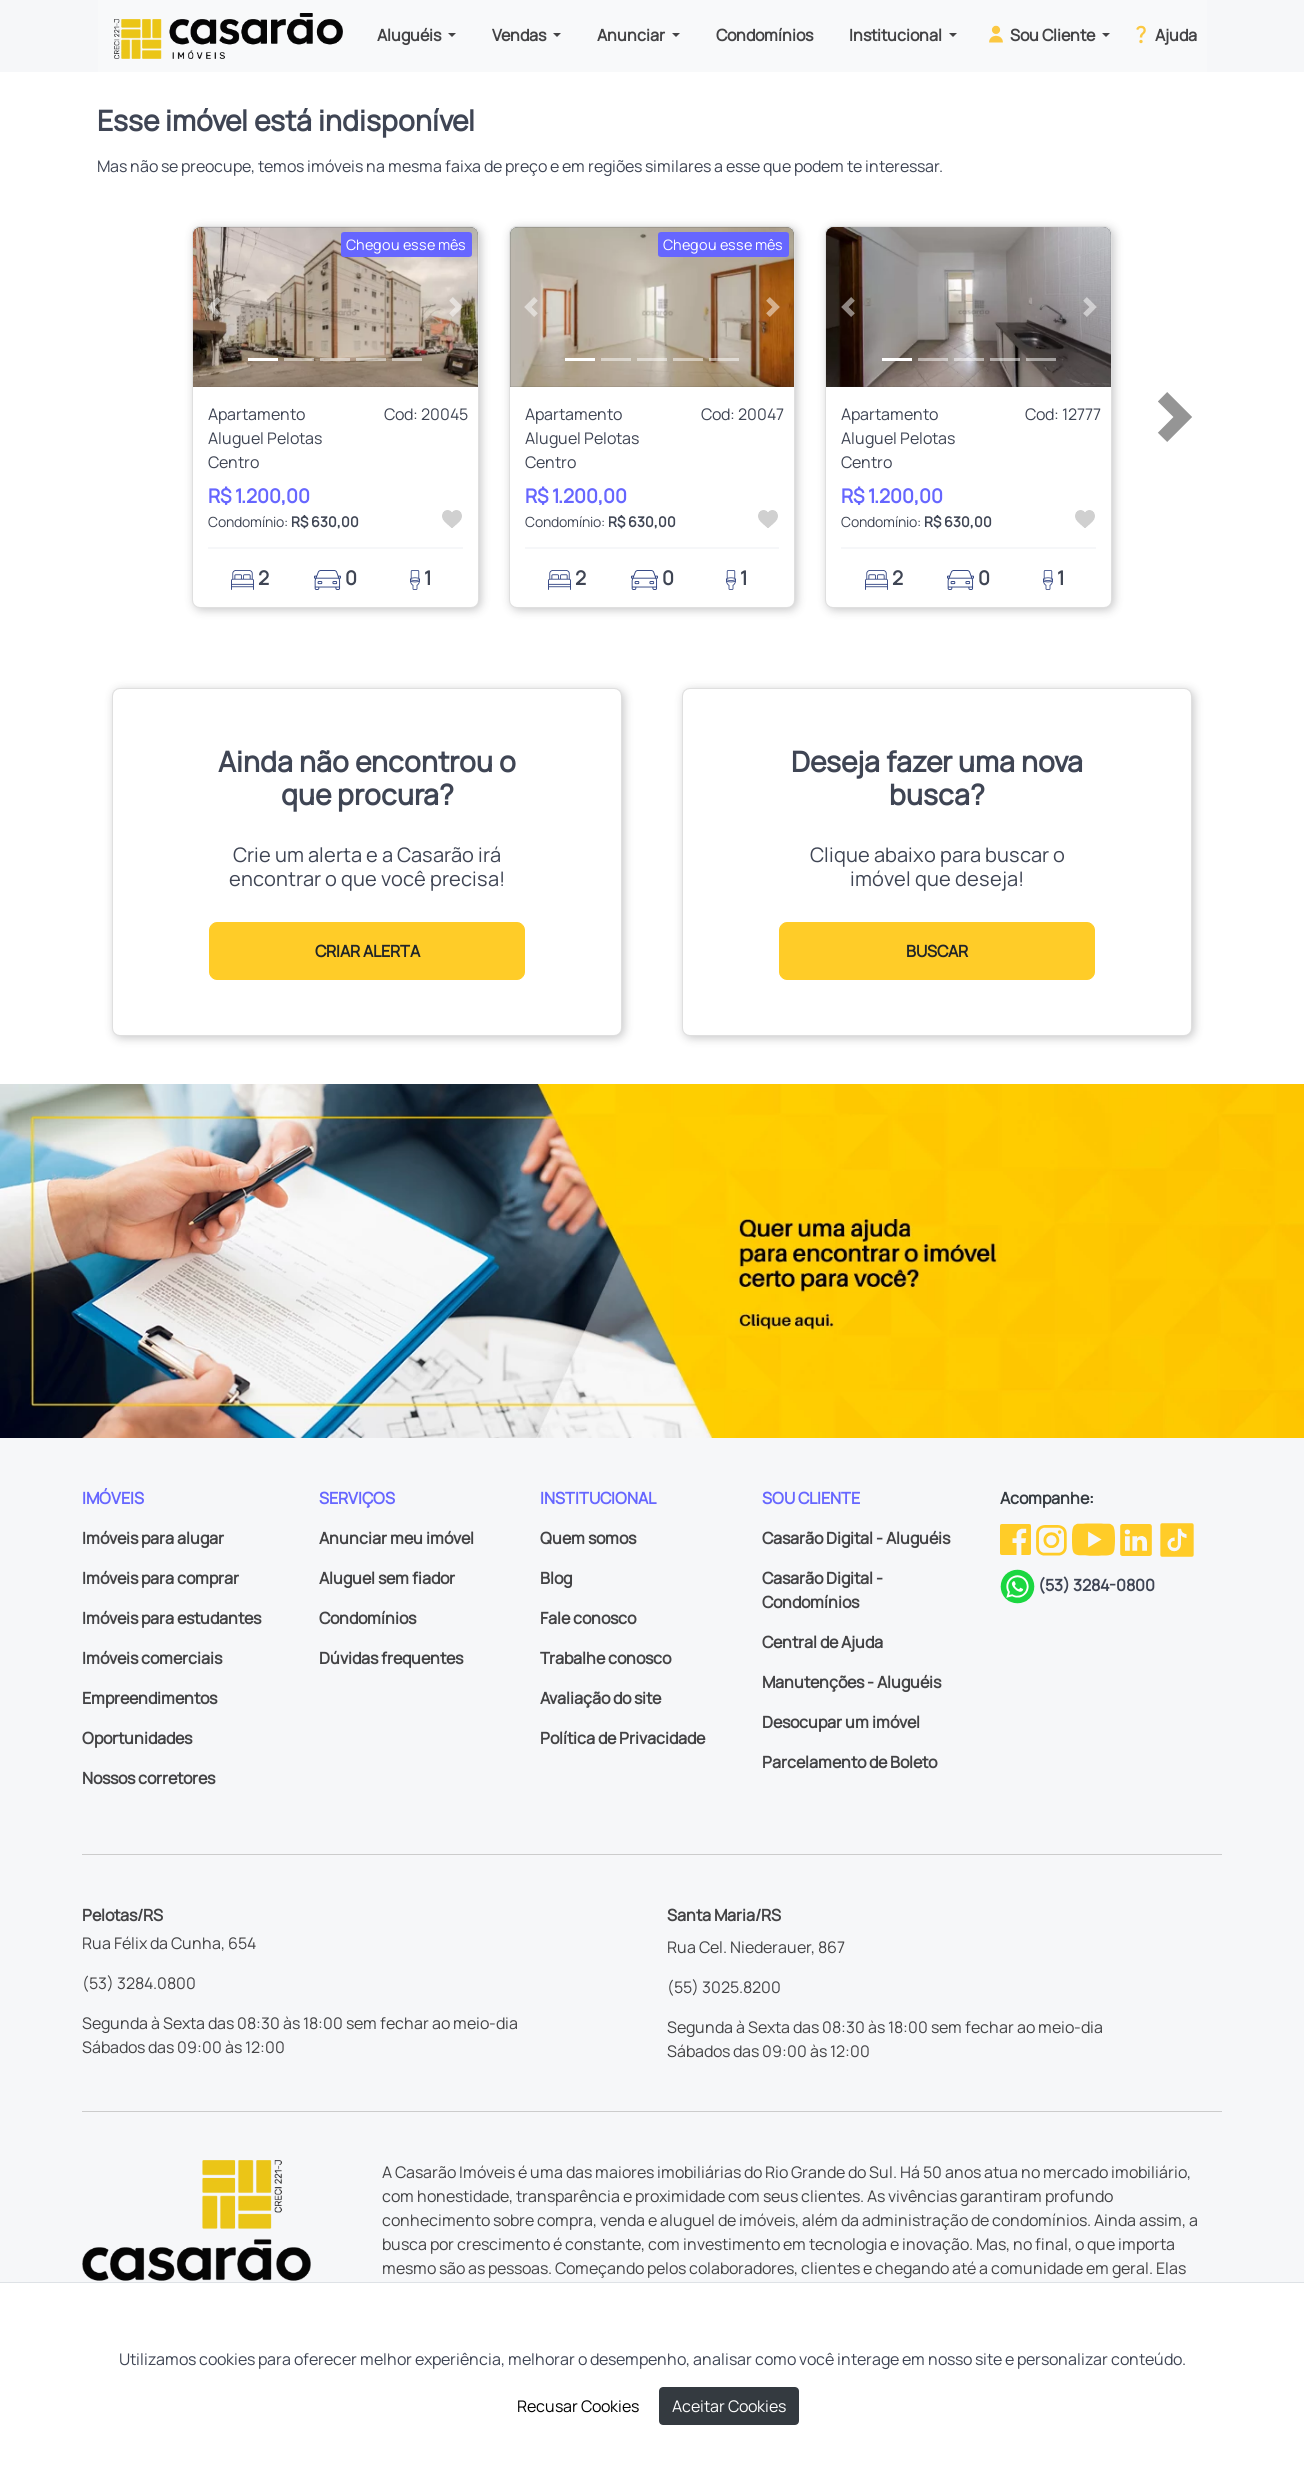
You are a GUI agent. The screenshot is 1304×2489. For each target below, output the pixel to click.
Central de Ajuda (822, 1642)
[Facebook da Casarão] (1017, 1538)
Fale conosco (588, 1618)
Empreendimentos (149, 1698)
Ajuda (1163, 34)
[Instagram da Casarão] (1053, 1538)
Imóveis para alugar (153, 1538)
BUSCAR (937, 951)
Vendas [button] (520, 35)
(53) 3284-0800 (1096, 1585)
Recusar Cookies (578, 2406)
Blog (556, 1578)
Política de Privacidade (622, 1738)
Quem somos (588, 1538)
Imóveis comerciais (152, 1658)
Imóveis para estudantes (171, 1618)
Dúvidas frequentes (391, 1658)
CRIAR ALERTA (367, 951)
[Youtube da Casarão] (1095, 1538)
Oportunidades (137, 1738)
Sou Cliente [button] (1041, 34)
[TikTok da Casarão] (1177, 1538)
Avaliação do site (600, 1698)
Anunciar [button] (632, 35)
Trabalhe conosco (605, 1658)
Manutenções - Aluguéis (851, 1682)
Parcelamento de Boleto (849, 1762)
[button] (214, 307)
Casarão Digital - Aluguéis (856, 1538)
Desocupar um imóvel (841, 1722)
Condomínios (764, 35)
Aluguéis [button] (410, 35)
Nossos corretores (148, 1778)
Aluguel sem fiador (387, 1578)
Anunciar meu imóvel (396, 1538)
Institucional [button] (897, 35)
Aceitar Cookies (729, 2406)
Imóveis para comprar (160, 1578)
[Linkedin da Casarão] (1137, 1538)
